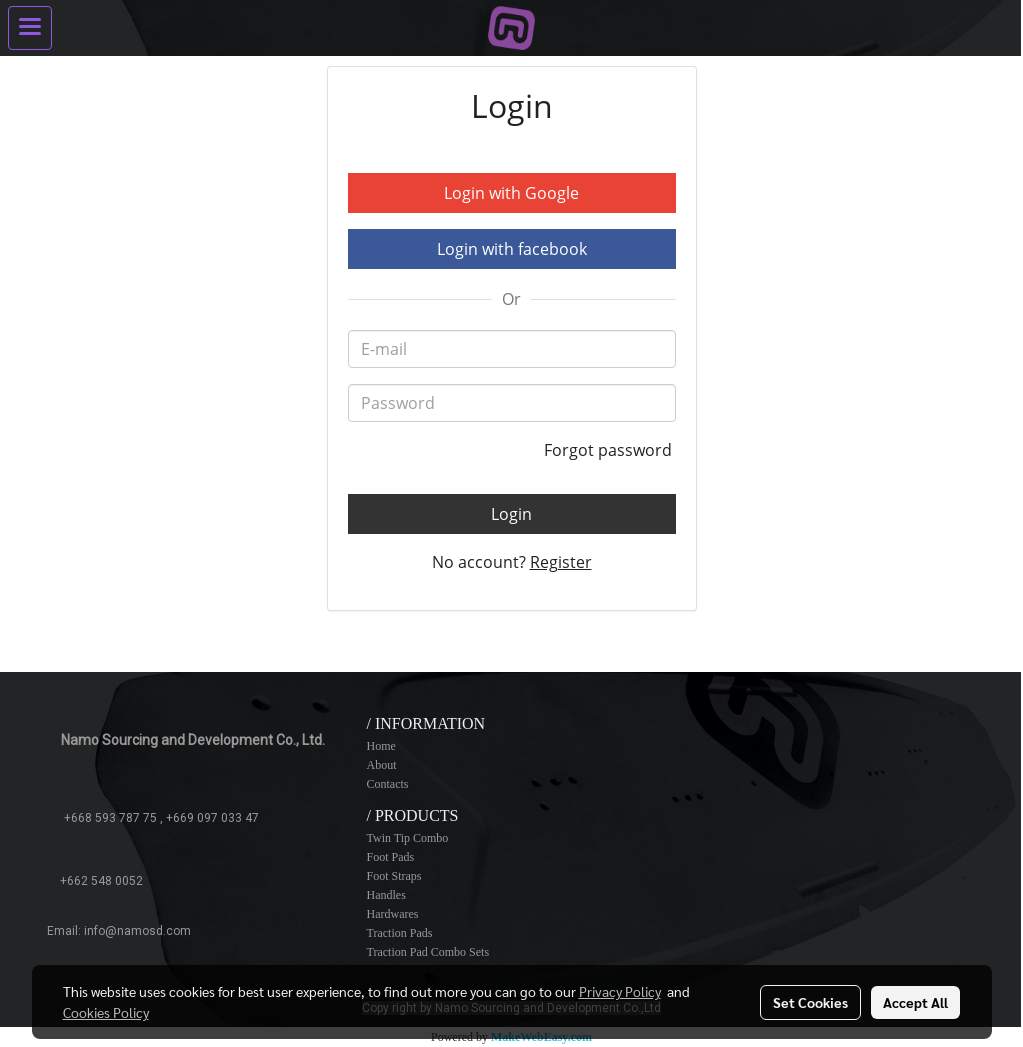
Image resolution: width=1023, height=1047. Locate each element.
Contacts (387, 784)
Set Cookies (810, 1002)
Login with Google (511, 193)
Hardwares (392, 914)
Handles (385, 895)
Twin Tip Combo (407, 838)
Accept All (915, 1002)
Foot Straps (393, 876)
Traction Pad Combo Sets (427, 952)
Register (561, 562)
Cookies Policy (106, 1012)
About (381, 765)
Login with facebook (512, 249)
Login (511, 514)
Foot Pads (390, 857)
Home (380, 746)
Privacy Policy (620, 991)
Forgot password (610, 450)
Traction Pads (399, 933)
